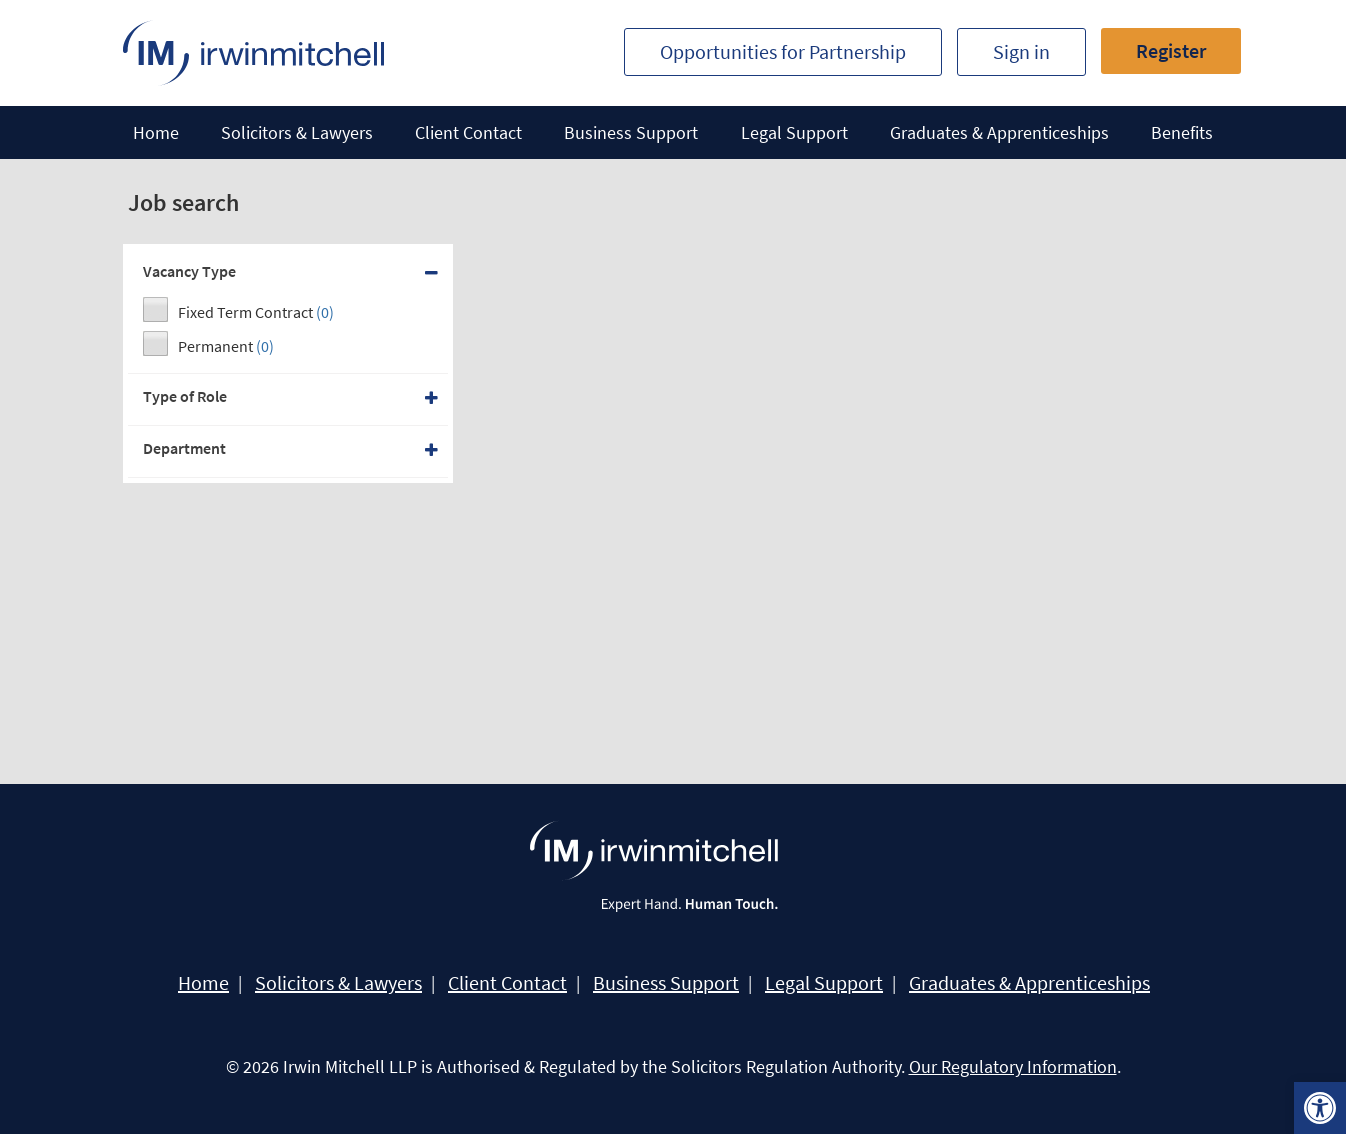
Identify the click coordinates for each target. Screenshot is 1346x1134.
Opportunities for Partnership (783, 51)
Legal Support (794, 132)
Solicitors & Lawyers (297, 132)
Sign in (1021, 51)
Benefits (1182, 132)
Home (156, 132)
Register (1171, 50)
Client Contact (468, 132)
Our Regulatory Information (1013, 1066)
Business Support (631, 132)
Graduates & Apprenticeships (999, 132)
